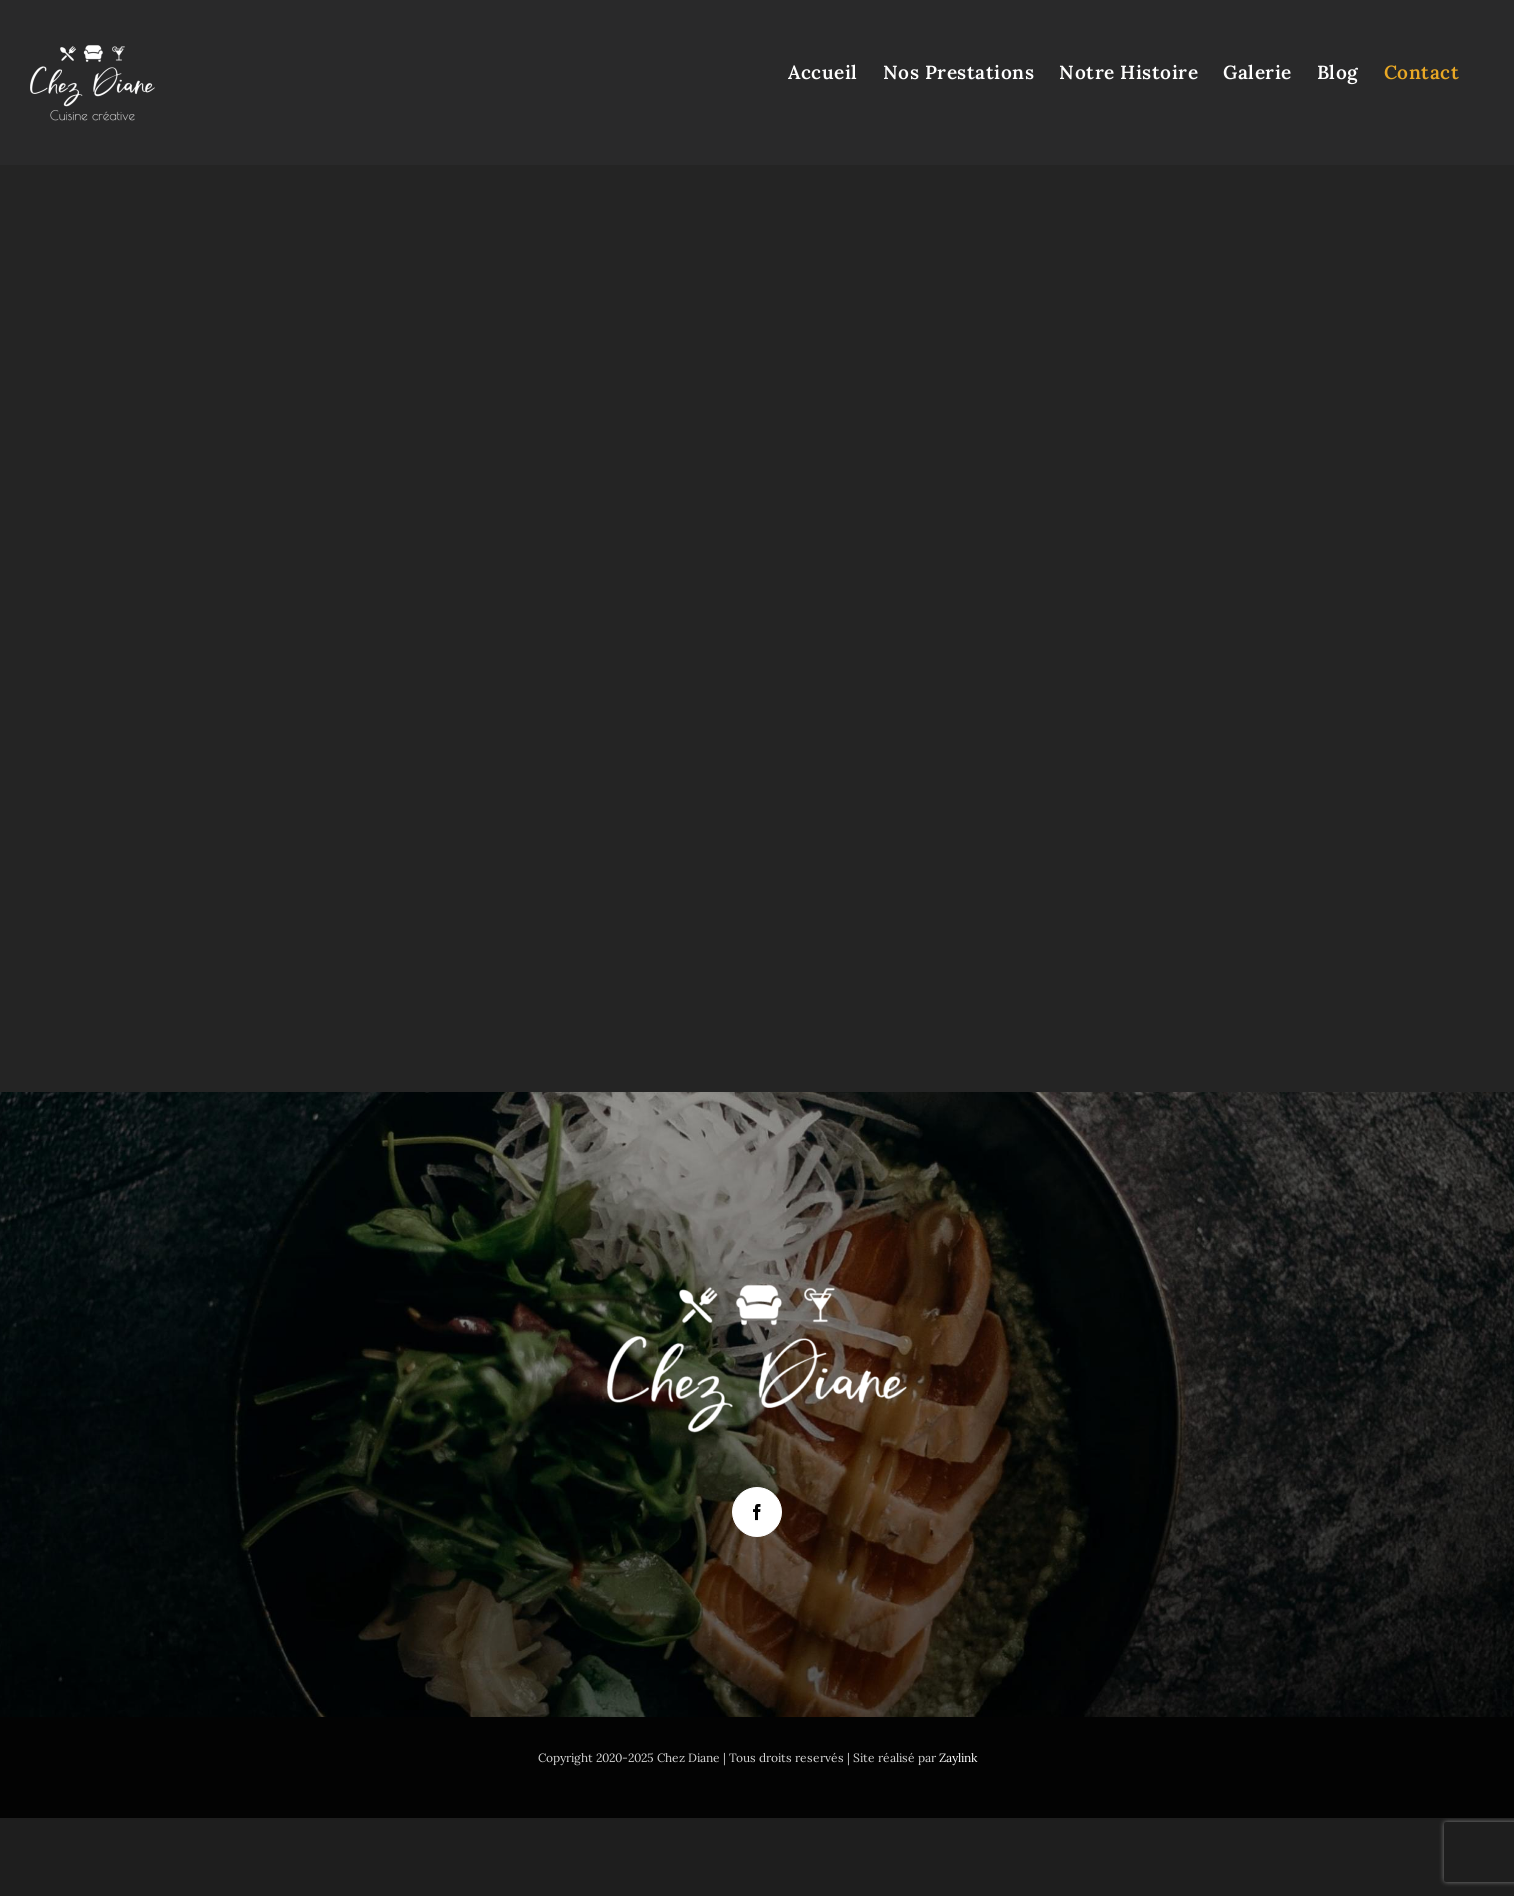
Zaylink (958, 1757)
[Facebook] (757, 1512)
